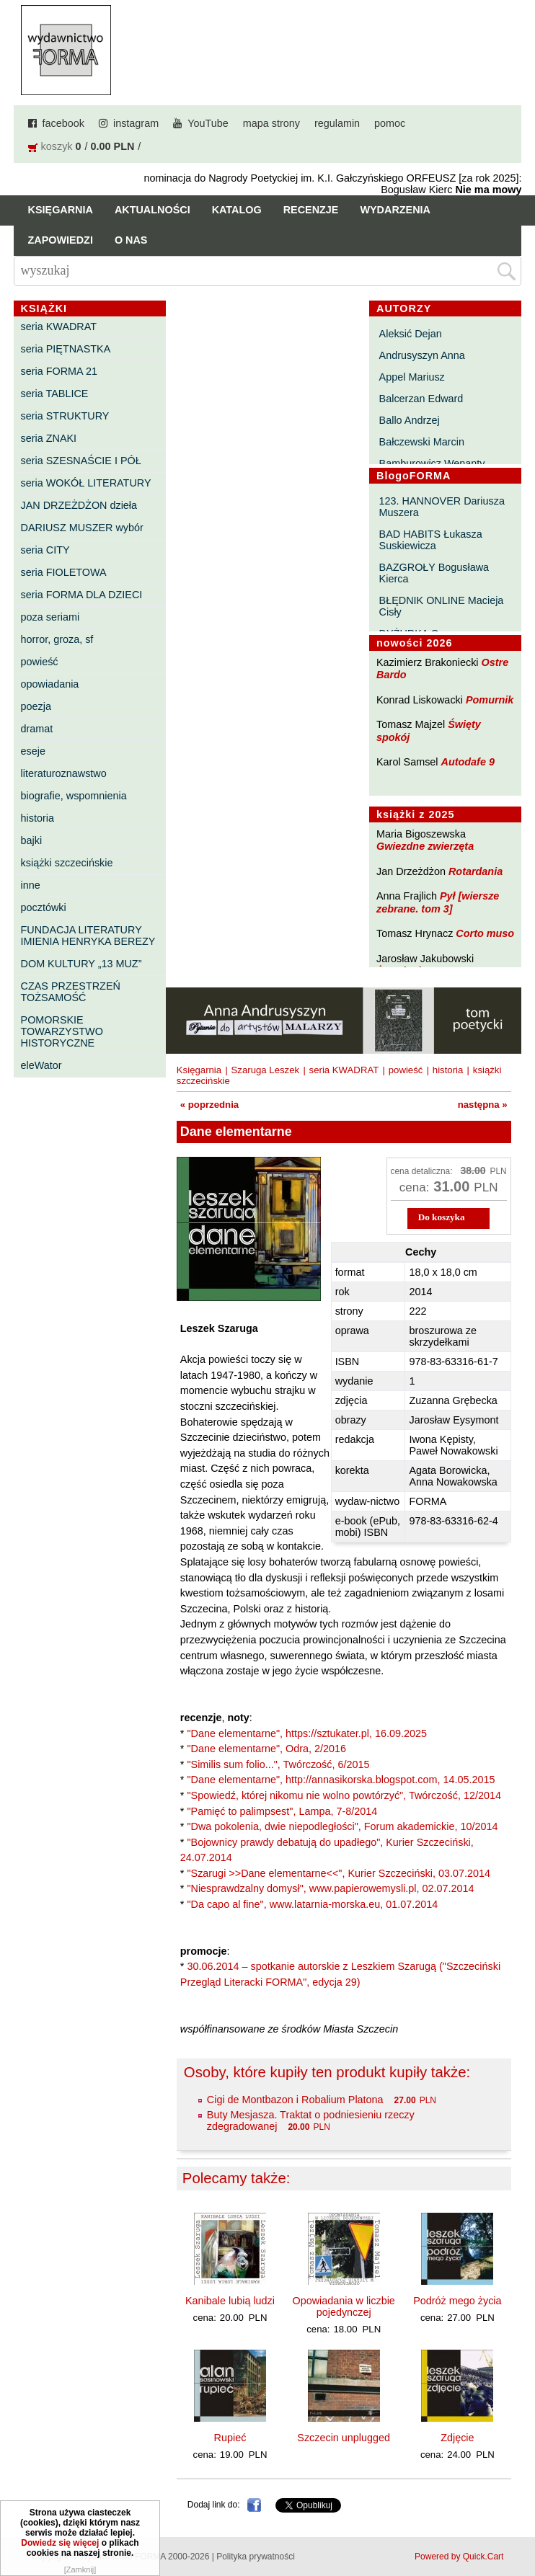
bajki (32, 840)
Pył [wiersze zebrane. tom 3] (437, 902)
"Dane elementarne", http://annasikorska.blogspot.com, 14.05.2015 (341, 1779)
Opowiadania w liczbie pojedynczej (343, 2306)
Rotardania (475, 871)
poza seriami (50, 617)
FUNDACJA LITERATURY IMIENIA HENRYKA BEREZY (88, 935)
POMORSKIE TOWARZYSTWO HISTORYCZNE (62, 1031)
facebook (63, 123)
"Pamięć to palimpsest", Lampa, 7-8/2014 (282, 1811)
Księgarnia (60, 210)
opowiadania (50, 684)
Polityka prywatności (255, 2556)
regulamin (337, 123)
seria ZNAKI (49, 438)
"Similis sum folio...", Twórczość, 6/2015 (278, 1764)
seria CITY (45, 550)
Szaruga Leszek (265, 1070)
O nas (131, 240)
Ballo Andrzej (409, 420)
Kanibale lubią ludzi (230, 2300)
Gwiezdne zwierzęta (425, 846)
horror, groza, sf (57, 639)
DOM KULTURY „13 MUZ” (81, 963)
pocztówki (43, 907)
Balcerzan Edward (421, 398)
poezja (36, 706)
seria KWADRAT (59, 326)
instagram (136, 123)
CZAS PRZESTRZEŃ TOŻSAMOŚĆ (70, 991)
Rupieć (230, 2437)
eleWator (41, 1065)
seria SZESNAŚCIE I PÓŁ (81, 460)
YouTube (208, 123)
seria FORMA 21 (59, 371)
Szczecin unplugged (343, 2437)
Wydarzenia (395, 210)
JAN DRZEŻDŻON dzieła (79, 505)
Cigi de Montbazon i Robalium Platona (295, 2099)
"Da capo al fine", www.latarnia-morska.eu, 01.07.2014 (312, 1904)
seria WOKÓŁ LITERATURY (86, 483)
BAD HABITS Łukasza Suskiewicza (430, 539)
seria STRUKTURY (65, 416)
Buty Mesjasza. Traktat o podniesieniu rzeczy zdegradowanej (311, 2120)
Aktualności (152, 210)
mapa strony (271, 123)
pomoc (389, 123)
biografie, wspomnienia (74, 795)
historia (37, 818)
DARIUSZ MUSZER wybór (82, 527)
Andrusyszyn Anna (422, 355)
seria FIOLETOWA (64, 572)
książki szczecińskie (67, 863)
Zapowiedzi (60, 240)
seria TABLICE (55, 393)
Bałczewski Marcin (421, 442)
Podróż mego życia (457, 2300)
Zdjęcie (457, 2437)
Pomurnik (489, 700)
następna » (483, 1104)
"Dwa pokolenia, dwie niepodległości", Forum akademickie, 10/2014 (342, 1826)
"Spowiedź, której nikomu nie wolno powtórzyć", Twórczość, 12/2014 (344, 1795)
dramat (37, 728)
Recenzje (311, 210)
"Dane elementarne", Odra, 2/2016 (266, 1748)
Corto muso (485, 933)
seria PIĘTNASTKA (66, 349)
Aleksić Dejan (410, 333)
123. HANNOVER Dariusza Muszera (442, 506)
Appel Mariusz (412, 377)
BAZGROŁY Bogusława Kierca (434, 573)
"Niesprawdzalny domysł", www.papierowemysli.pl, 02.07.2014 (330, 1888)
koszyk (57, 146)
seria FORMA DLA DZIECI (82, 594)
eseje (33, 751)
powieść (39, 661)
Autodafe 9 (468, 762)
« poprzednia (209, 1104)
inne (30, 885)
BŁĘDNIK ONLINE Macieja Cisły (441, 606)
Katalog (237, 210)
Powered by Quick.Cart (459, 2556)
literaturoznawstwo (64, 773)
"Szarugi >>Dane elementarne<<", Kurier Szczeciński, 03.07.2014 (338, 1873)
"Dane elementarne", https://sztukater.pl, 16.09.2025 (307, 1733)
